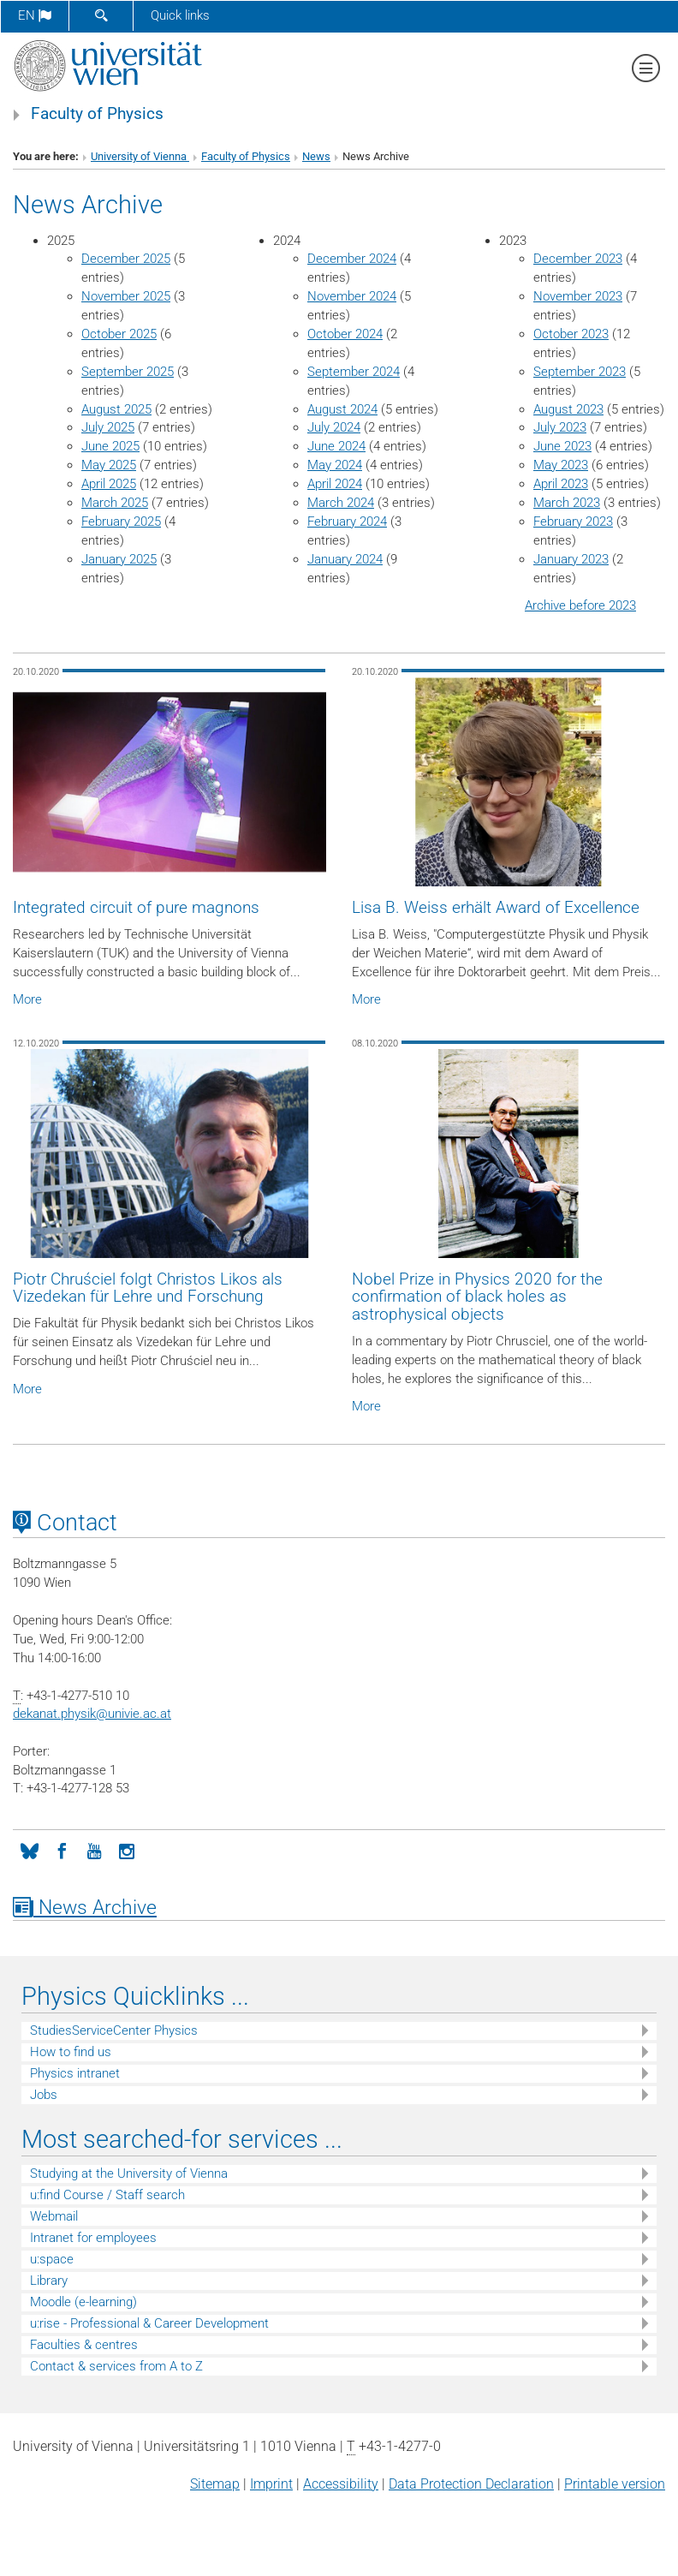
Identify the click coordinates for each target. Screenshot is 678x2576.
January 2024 (345, 559)
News (316, 156)
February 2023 (573, 521)
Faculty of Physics (97, 113)
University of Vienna (140, 156)
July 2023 (559, 427)
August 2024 (342, 409)
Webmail (54, 2216)
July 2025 (107, 427)
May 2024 (334, 465)
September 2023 (579, 371)
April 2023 (560, 484)
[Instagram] (126, 1850)
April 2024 (334, 484)
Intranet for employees (93, 2237)
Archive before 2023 (580, 605)
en (34, 15)
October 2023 (571, 334)
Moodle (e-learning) (83, 2302)
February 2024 (347, 521)
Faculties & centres (84, 2344)
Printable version (614, 2484)
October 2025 (119, 334)
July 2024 (333, 427)
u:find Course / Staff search (107, 2195)
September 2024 (353, 371)
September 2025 (127, 371)
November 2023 (577, 296)
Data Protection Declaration (471, 2484)
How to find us (70, 2052)
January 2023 (571, 559)
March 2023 (566, 502)
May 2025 (108, 465)
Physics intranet (75, 2073)
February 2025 (121, 521)
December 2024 (351, 258)
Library (49, 2280)
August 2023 (568, 409)
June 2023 (562, 446)
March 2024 (340, 502)
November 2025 (125, 296)
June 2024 (336, 446)
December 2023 (577, 258)
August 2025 (116, 409)
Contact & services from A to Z (116, 2366)
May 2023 (560, 465)
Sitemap (215, 2484)
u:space (52, 2259)
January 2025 (119, 559)
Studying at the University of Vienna (129, 2173)
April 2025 (108, 484)
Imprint (271, 2484)
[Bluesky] (29, 1850)
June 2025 (110, 446)
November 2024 (351, 296)
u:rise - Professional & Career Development (149, 2323)
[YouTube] (94, 1850)
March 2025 (114, 502)
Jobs (43, 2094)
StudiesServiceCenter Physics (114, 2030)
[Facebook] (61, 1850)
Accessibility (340, 2484)
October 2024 (345, 334)
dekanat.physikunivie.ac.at (92, 1713)
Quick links (180, 15)
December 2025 (125, 258)
